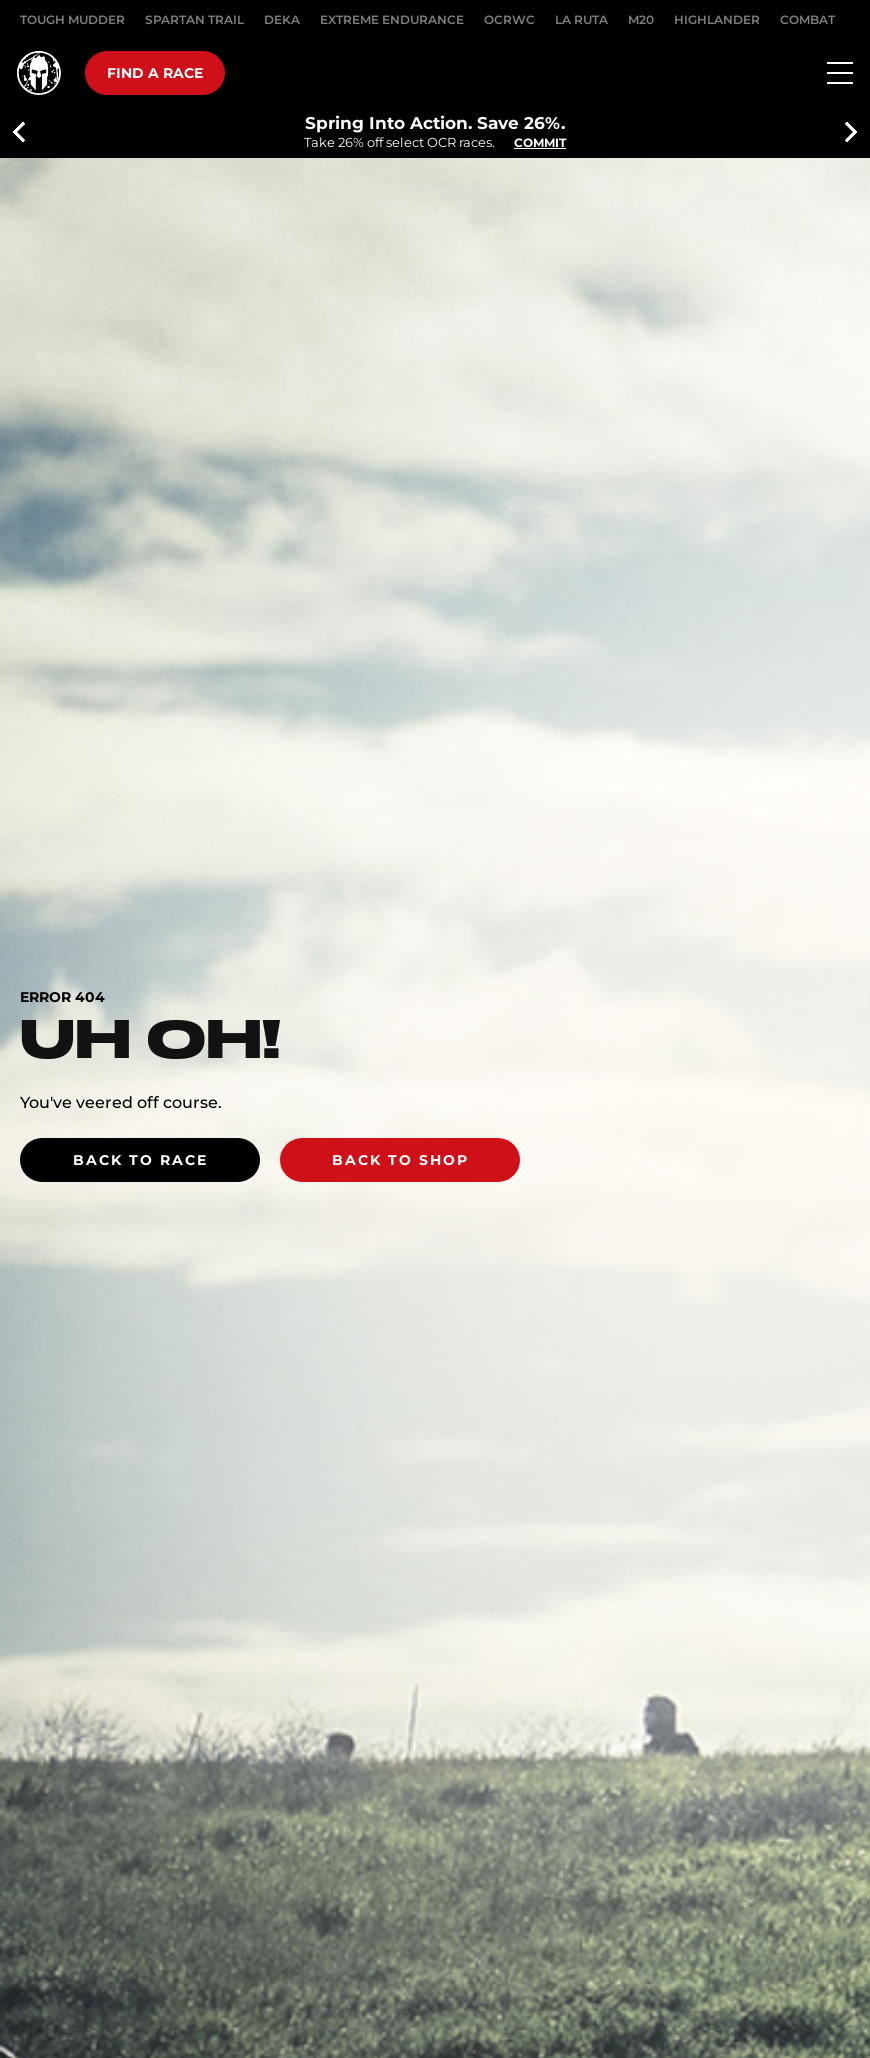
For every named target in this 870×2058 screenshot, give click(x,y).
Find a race (155, 73)
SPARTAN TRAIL (194, 19)
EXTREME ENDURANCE (392, 19)
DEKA (282, 19)
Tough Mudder (72, 19)
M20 (641, 19)
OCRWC (509, 19)
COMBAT (807, 19)
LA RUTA (581, 19)
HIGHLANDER (717, 19)
